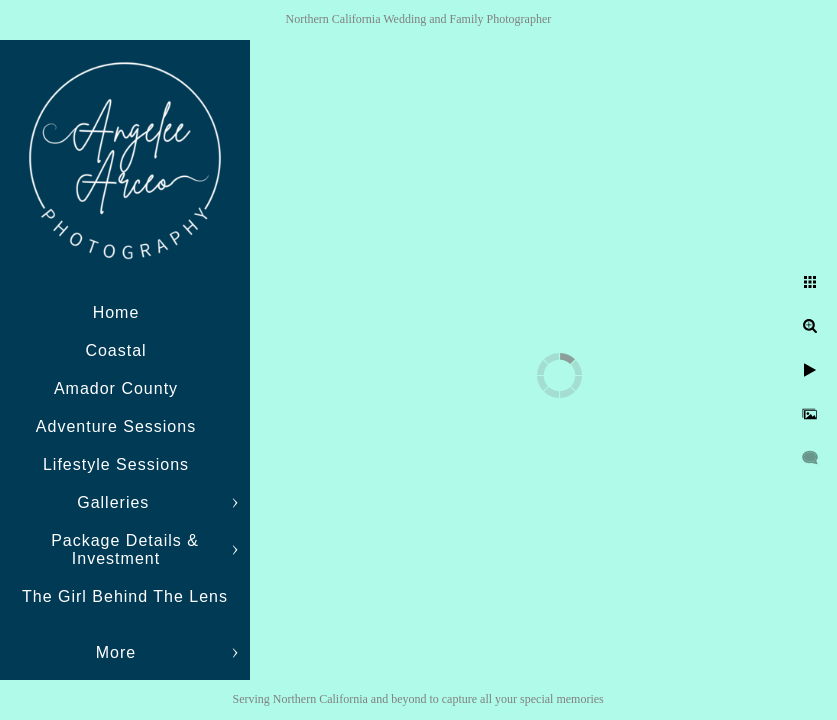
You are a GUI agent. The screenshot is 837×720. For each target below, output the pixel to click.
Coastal (115, 350)
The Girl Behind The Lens (125, 596)
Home (116, 312)
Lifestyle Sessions (116, 464)
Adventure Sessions (116, 426)
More (116, 652)
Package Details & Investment (125, 549)
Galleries (116, 502)
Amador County (116, 388)
